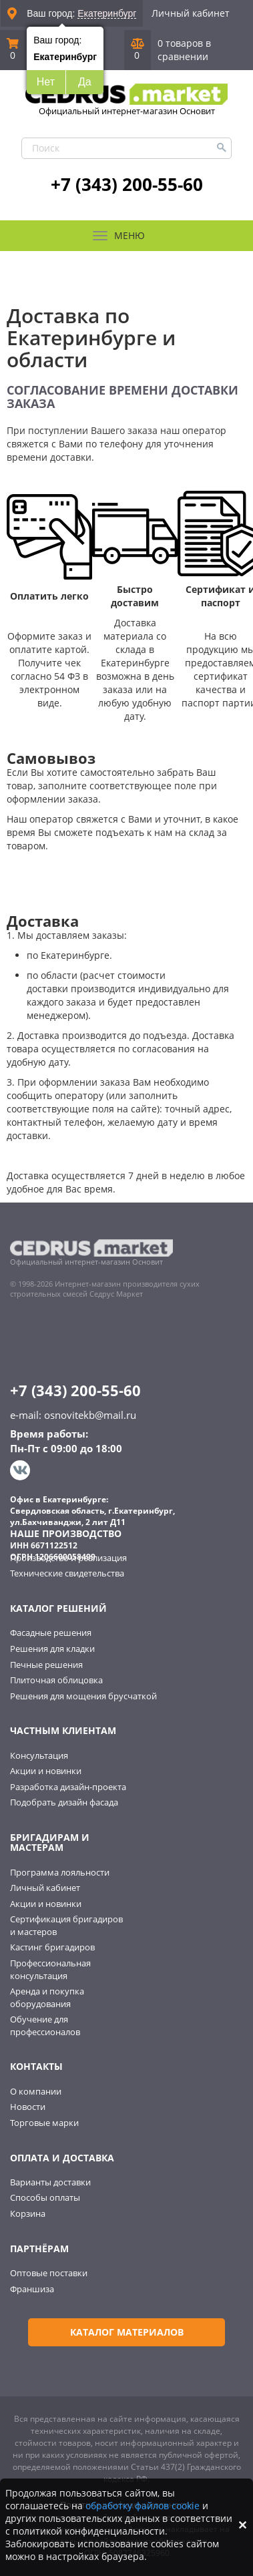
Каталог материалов (127, 2332)
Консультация (39, 1755)
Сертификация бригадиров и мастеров (66, 1925)
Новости (27, 2107)
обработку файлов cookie (142, 2505)
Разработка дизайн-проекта (68, 1787)
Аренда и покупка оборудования (47, 1997)
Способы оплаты (45, 2197)
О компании (35, 2091)
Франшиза (32, 2289)
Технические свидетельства (67, 1573)
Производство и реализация (68, 1558)
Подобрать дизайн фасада (64, 1802)
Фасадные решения (50, 1633)
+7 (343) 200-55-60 (127, 184)
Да (84, 81)
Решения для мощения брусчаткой (83, 1696)
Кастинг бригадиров (52, 1947)
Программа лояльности (59, 1872)
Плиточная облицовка (56, 1680)
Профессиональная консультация (50, 1969)
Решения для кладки (52, 1649)
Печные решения (46, 1665)
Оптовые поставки (48, 2273)
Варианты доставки (50, 2182)
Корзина (27, 2213)
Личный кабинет (191, 13)
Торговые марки (44, 2123)
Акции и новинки (45, 1771)
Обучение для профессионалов (45, 2025)
